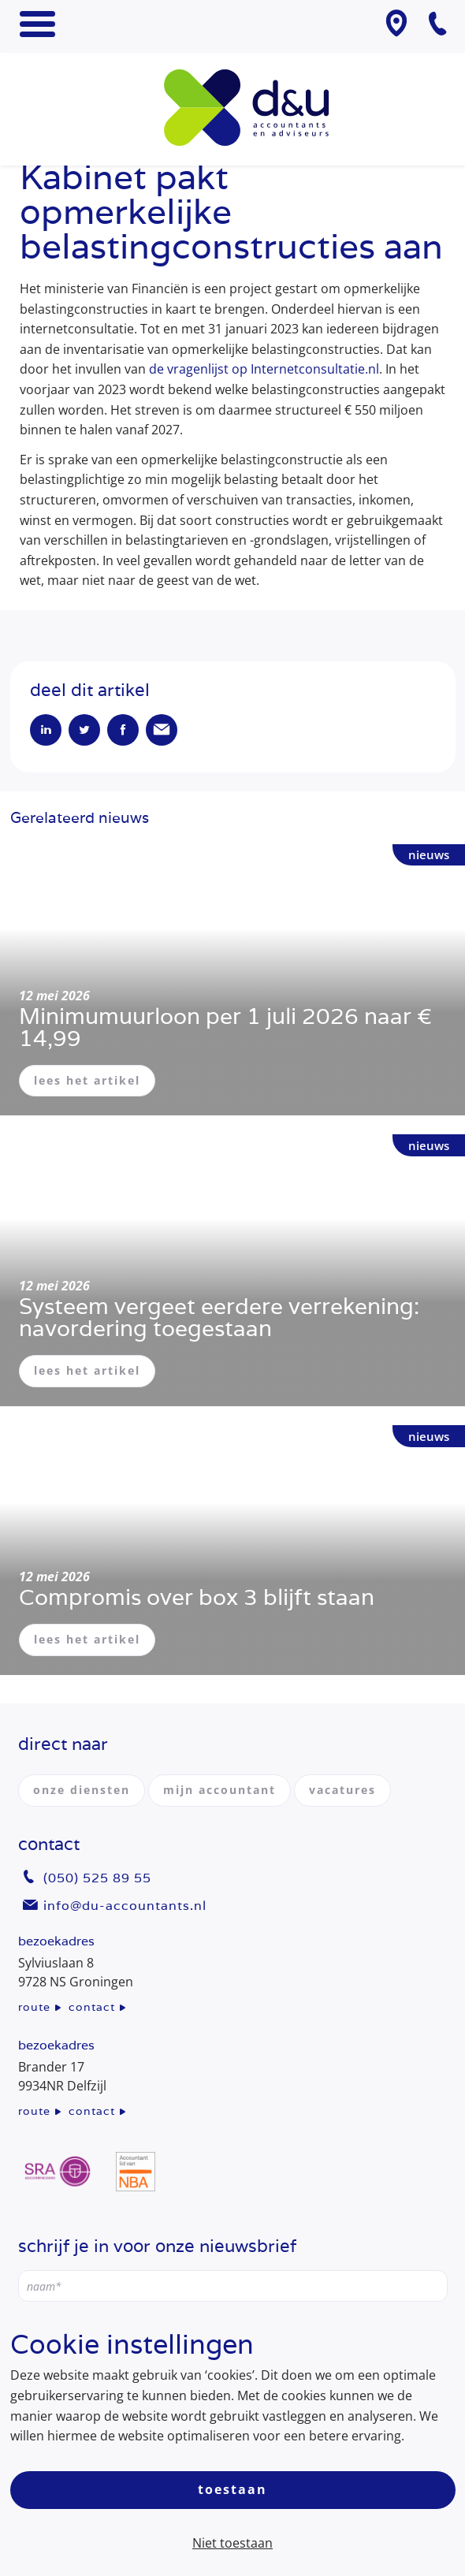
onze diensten (81, 1789)
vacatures (342, 1789)
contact (92, 2007)
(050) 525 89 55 (97, 1878)
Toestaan (232, 2489)
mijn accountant (219, 1789)
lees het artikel (87, 1080)
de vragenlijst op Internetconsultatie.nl (264, 369)
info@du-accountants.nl (124, 1905)
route (34, 2007)
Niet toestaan (232, 2543)
